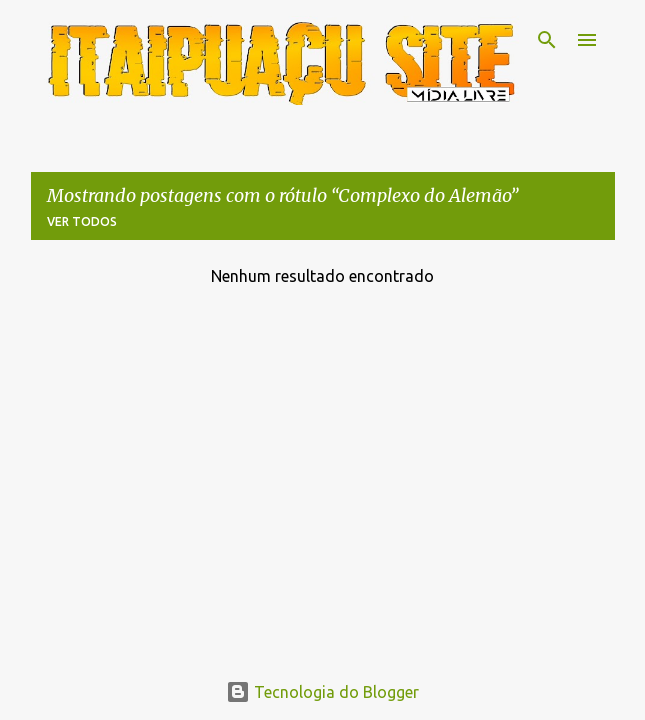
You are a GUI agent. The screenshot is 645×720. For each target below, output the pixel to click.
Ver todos (82, 221)
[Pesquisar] (547, 40)
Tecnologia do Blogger (322, 692)
